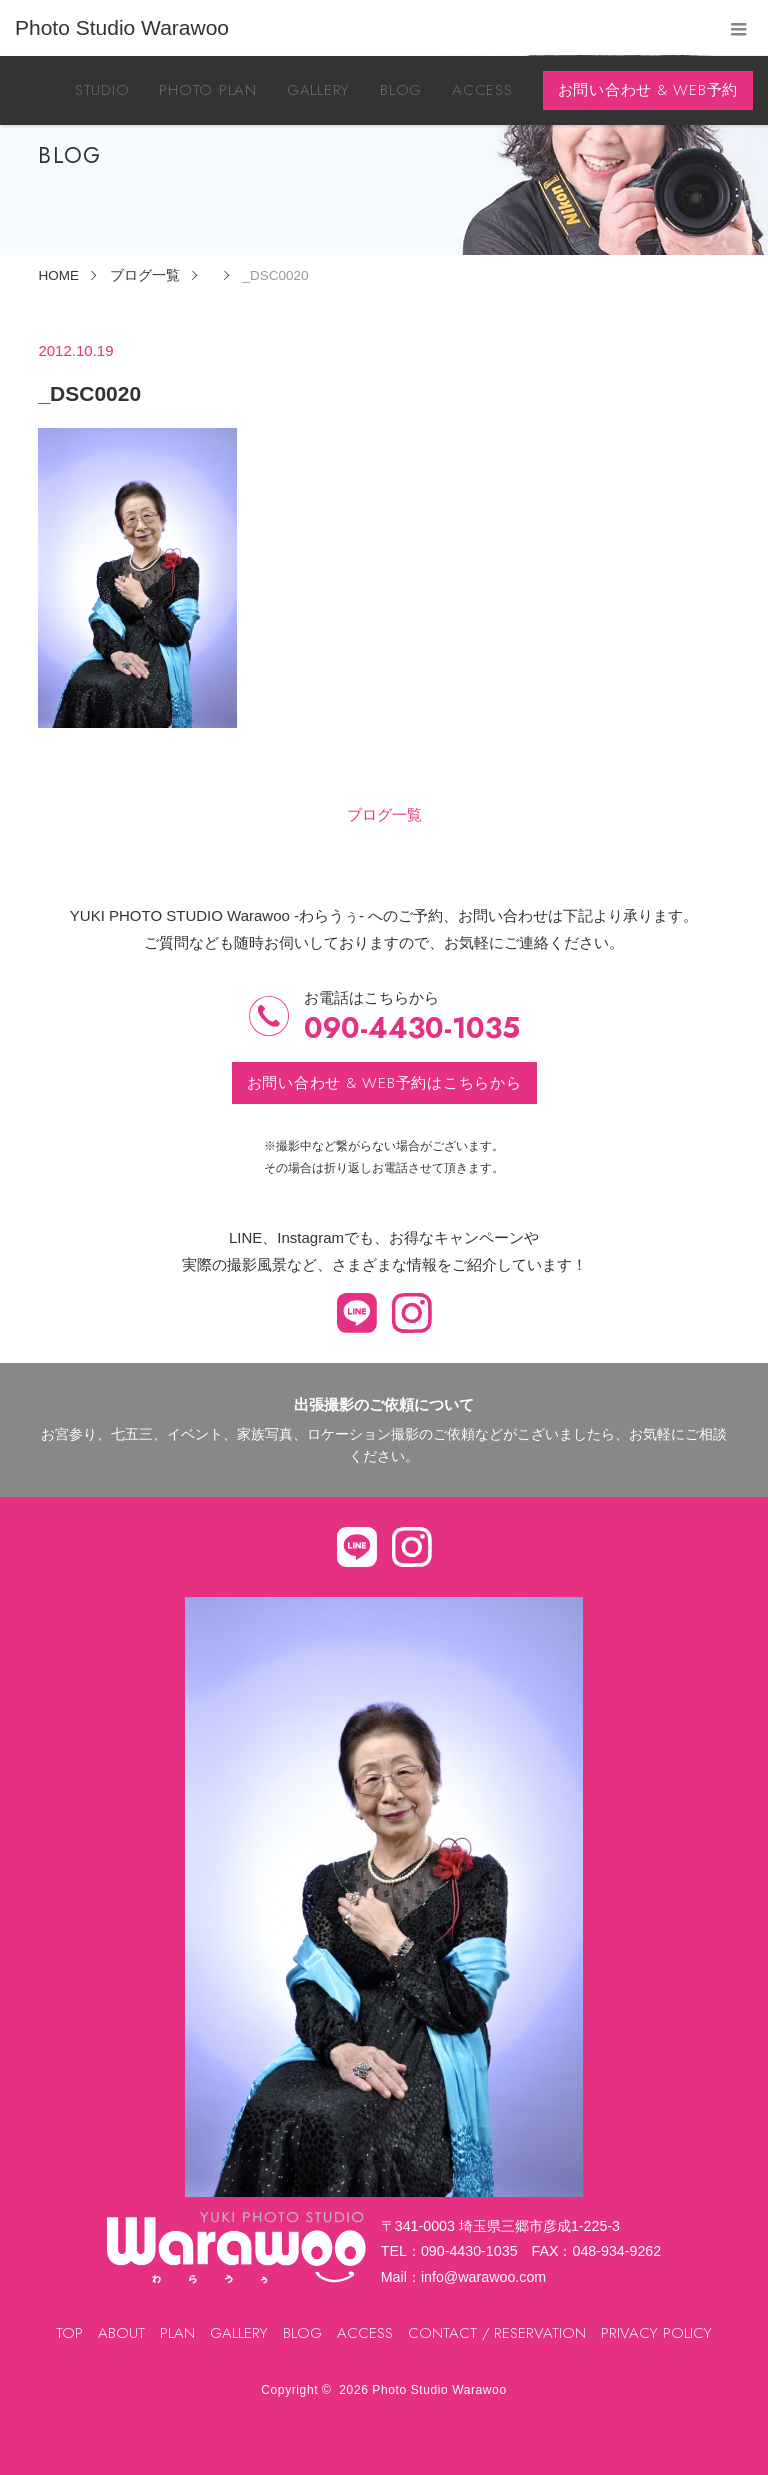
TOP (69, 2333)
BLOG (401, 90)
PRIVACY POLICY (656, 2333)
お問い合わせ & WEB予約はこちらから (384, 1083)
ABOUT (121, 2333)
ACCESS (482, 90)
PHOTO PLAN (208, 90)
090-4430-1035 (412, 1028)
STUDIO (102, 90)
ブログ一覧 (384, 814)
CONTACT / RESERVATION (497, 2333)
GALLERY (318, 90)
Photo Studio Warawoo (439, 2390)
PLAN (177, 2333)
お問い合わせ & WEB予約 (648, 90)
